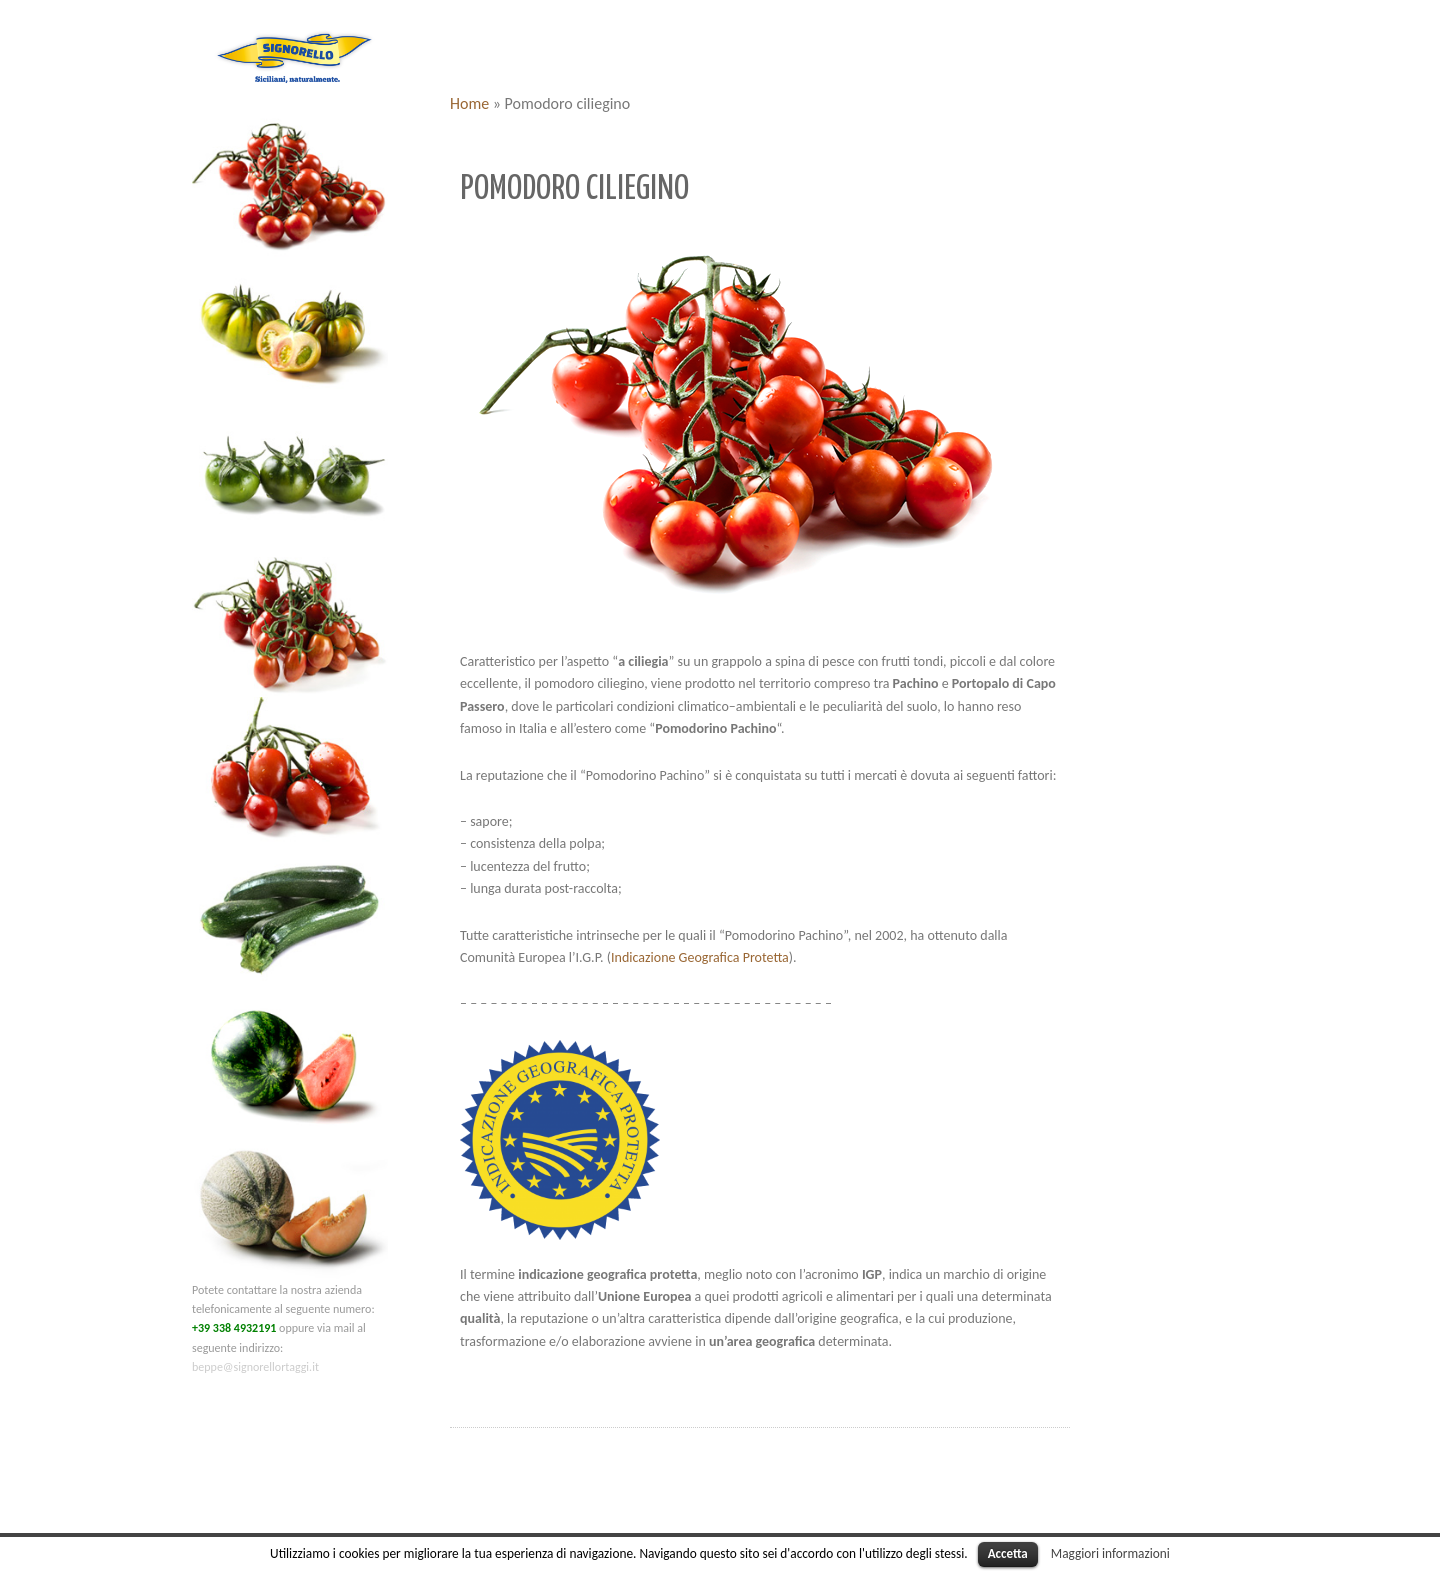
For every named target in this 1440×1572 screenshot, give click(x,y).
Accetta (1008, 1553)
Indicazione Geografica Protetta (700, 957)
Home (469, 103)
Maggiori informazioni (1110, 1553)
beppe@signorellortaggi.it (255, 1367)
